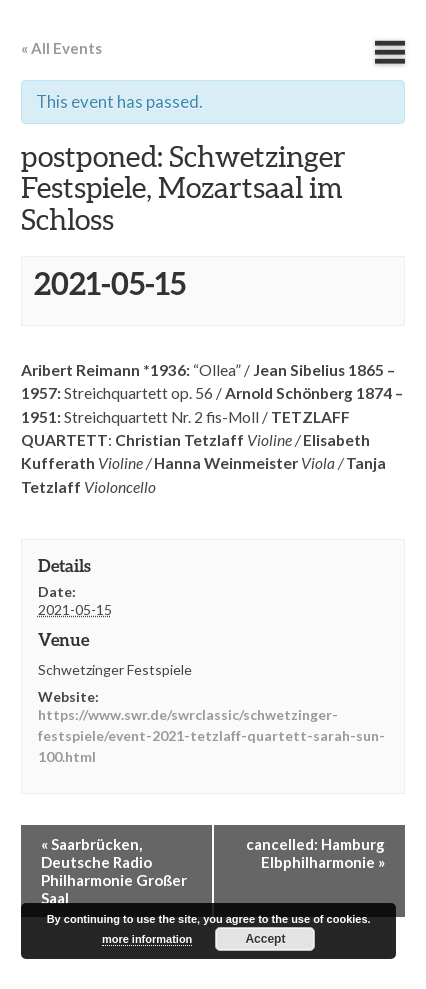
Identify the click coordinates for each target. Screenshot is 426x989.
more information (147, 939)
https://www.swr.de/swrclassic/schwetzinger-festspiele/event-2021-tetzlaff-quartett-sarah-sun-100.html (211, 735)
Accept (265, 939)
